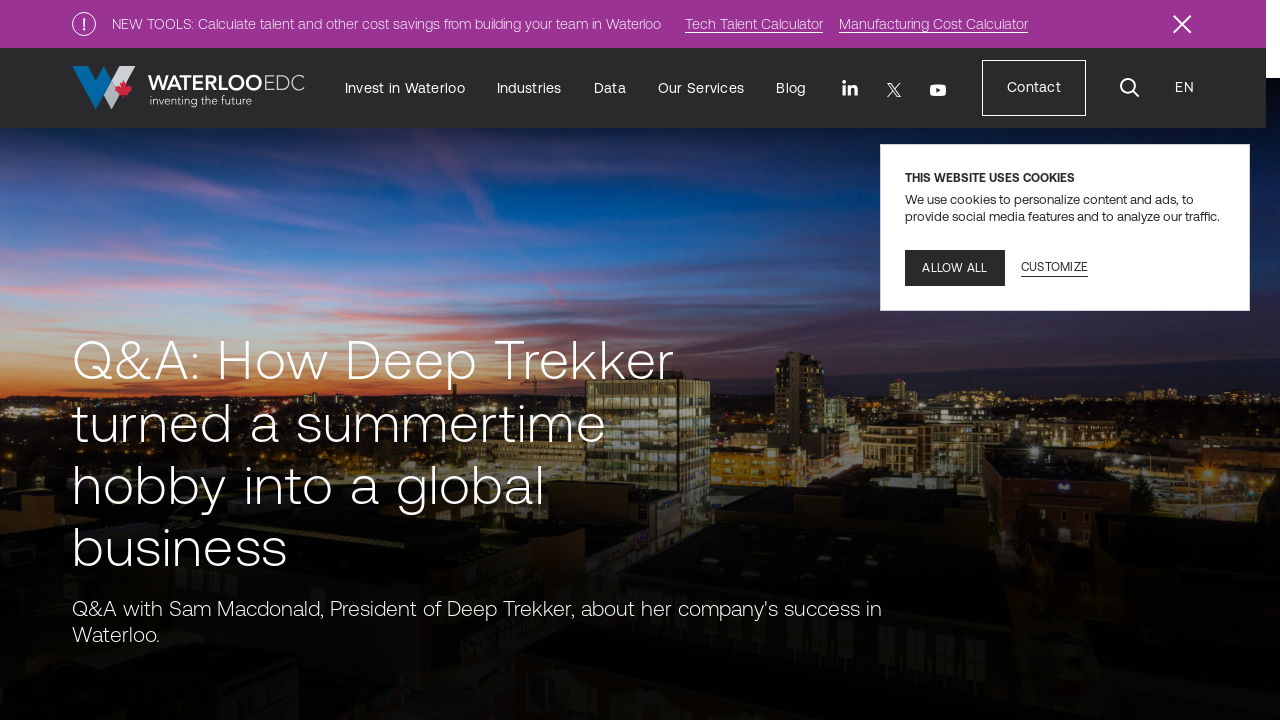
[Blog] (790, 88)
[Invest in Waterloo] (405, 88)
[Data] (610, 88)
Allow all (954, 268)
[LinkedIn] (850, 88)
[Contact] (1034, 87)
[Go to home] (188, 88)
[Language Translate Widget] (1184, 87)
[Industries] (529, 88)
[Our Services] (701, 88)
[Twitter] (894, 90)
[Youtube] (938, 90)
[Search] (1130, 88)
